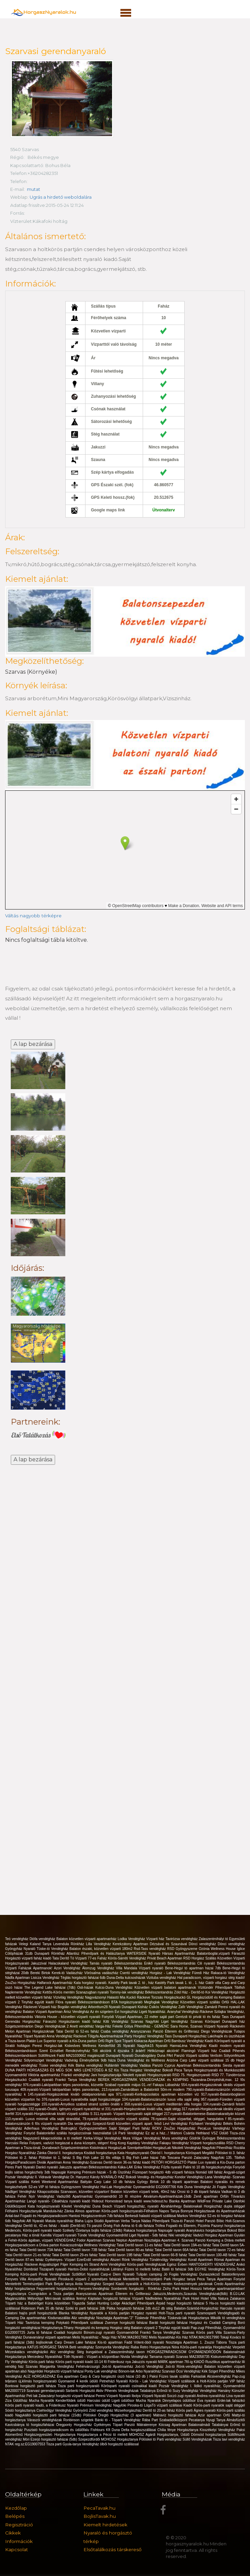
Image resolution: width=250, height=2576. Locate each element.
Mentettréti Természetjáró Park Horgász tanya (160, 2279)
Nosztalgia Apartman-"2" (115, 2318)
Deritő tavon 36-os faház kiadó (128, 2162)
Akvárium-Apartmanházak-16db (168, 2196)
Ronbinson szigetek (79, 2420)
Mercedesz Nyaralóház (45, 2357)
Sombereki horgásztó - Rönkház (137, 2289)
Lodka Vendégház (132, 1939)
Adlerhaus (33, 2128)
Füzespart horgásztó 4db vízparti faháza (164, 2172)
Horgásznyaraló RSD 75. (167, 2075)
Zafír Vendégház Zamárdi (198, 2007)
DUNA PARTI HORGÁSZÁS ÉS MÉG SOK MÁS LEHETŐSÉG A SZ (59, 2070)
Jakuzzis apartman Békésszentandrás (88, 2167)
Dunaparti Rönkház (50, 1953)
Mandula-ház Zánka (59, 2211)
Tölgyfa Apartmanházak (106, 2036)
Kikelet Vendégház (77, 2206)
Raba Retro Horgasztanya (151, 2347)
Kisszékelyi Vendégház (218, 2430)
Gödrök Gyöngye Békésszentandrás (217, 2138)
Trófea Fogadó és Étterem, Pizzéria (183, 2226)
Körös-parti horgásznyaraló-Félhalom (130, 2211)
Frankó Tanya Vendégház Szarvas (168, 2332)
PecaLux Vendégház (215, 2128)
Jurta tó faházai (40, 2332)
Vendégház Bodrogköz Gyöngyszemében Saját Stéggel (87, 2128)
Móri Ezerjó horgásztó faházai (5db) (50, 2439)
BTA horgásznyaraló (127, 2002)
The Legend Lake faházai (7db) (50, 1987)
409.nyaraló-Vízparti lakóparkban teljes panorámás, (61, 2089)
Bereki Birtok (41, 1973)
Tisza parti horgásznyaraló (79, 2386)
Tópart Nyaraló (34, 2036)
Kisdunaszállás (60, 2318)
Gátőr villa (213, 1983)
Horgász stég (120, 2328)
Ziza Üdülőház (17, 2400)
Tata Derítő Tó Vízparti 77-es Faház (80, 1958)
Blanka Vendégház (74, 2313)
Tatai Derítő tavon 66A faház (177, 2250)
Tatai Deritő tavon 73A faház (41, 2250)
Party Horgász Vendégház (144, 2036)
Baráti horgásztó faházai (169, 2323)
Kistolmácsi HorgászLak (108, 2148)
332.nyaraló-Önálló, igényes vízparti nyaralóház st (66, 2109)
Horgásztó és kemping (92, 2328)
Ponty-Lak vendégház (101, 2371)
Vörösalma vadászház (102, 1973)
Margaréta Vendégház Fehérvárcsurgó (71, 2366)
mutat (33, 189)
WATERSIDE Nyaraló (144, 1953)
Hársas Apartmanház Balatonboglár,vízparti (197, 1953)
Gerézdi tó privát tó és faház (198, 2017)
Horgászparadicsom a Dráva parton (32, 2245)
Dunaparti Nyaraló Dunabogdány (131, 2055)
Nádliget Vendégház (21, 2192)
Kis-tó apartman (111, 2342)
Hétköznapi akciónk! (164, 2051)
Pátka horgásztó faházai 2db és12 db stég (140, 2308)
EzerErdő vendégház (93, 2260)
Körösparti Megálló (200, 2153)
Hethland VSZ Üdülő (213, 2133)
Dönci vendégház (203, 1944)
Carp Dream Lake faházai (75, 2342)
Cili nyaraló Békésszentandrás (221, 1963)
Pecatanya (197, 2420)
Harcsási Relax (17, 2143)
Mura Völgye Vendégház (142, 2138)
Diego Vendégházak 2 (52, 2026)
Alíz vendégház (63, 2352)
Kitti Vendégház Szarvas (124, 2021)
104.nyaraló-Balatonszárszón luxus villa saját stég (161, 2099)
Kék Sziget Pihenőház (219, 2371)
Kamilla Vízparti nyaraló (59, 2235)
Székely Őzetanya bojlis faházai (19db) (92, 2230)
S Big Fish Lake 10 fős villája (97, 2158)
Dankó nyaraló (47, 2167)
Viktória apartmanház (44, 2075)
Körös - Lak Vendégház (148, 2381)
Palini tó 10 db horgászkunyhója (208, 2167)
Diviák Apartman (50, 2162)
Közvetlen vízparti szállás (201, 2002)
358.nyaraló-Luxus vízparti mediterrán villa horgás (163, 2104)
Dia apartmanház (34, 2318)
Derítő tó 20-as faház (159, 2410)
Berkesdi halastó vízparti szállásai (151, 2216)
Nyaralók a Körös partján (110, 2313)
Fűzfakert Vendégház (206, 2124)
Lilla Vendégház (99, 1944)
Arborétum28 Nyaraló (105, 2007)
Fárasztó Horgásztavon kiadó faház (73, 2021)
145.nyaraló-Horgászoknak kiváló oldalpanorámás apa (72, 2094)
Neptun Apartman (130, 2240)
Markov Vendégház (192, 2216)
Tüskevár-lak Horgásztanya (188, 2318)
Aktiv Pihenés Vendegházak (118, 2391)
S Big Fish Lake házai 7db (144, 2158)
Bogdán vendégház (73, 2007)
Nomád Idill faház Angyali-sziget (220, 2172)
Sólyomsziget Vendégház (44, 2060)
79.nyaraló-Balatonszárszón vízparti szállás (116, 2119)
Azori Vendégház (68, 1968)
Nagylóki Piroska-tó (128, 2405)
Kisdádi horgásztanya (101, 2153)
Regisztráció (19, 2524)
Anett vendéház (82, 2026)
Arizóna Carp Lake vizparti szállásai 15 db (201, 2060)
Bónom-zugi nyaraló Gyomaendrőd (112, 2332)
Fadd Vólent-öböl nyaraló (145, 2342)
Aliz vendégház (84, 2318)
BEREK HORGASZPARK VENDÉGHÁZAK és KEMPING (144, 2080)
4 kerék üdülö (87, 2381)
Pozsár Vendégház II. (22, 2177)
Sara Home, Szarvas (187, 2026)
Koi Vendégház (217, 1992)
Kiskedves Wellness (81, 2046)
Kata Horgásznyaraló (134, 2153)
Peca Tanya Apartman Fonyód (221, 2279)
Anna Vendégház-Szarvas (83, 2162)
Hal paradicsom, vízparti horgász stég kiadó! (211, 1978)
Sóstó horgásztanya (20, 2410)
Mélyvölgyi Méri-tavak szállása (52, 2298)
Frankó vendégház (76, 2075)
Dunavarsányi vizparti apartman (47, 2337)
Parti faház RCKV (148, 2128)
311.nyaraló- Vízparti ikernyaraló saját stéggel (128, 2114)
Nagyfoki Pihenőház (218, 2148)
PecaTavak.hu (99, 2508)
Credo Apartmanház (229, 2284)
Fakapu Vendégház (174, 2143)
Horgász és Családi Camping (213, 2323)
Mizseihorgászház (128, 2410)
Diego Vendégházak (217, 2031)
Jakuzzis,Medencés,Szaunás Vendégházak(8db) (191, 2294)
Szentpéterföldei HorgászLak (149, 2148)
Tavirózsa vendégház (182, 1939)
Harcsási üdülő (99, 2400)
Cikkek (13, 2533)
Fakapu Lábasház (167, 2085)
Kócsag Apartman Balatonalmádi (185, 2425)
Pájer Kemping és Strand (80, 2264)
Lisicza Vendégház (46, 1978)
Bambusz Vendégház (188, 2041)
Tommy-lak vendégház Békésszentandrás (142, 1992)
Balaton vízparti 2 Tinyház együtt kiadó (161, 2328)
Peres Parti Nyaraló (20, 2167)
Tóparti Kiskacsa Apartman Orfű (147, 2041)
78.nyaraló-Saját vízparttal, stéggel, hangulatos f (189, 2119)
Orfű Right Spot (110, 2041)
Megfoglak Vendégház (162, 2002)
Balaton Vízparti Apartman (43, 2012)
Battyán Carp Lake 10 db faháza (108, 2182)
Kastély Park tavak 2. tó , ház (131, 1983)
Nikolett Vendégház (187, 2148)
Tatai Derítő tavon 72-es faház (222, 2250)
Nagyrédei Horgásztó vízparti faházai (56, 2371)
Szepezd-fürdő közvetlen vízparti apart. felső (128, 2124)
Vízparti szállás (18, 2182)
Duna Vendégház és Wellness (142, 2060)
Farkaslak (199, 2376)
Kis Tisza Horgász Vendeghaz (138, 2070)
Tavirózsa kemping (40, 2323)
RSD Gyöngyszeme (183, 1949)
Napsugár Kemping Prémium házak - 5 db (84, 2172)
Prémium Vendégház (96, 2405)
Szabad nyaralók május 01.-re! (129, 2085)
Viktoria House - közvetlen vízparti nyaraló (67, 2017)
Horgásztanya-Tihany (58, 2328)
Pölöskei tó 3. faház (230, 2153)
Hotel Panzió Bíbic (210, 2221)
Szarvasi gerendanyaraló (46, 2391)
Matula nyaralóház (60, 2221)
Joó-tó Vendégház (150, 2366)
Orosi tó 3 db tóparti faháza (199, 2192)
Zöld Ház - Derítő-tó (189, 1992)
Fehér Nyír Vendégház (37, 2196)
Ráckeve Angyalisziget (42, 2264)
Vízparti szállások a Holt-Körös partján (199, 2381)
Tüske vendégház (53, 2065)
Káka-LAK (126, 2167)
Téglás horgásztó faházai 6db (84, 1978)
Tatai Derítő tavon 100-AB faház (212, 2255)
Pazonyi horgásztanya (228, 2226)
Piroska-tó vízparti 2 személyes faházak (90, 2279)
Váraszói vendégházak (45, 2420)
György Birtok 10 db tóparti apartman (169, 2182)
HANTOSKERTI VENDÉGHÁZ (212, 2264)
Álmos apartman (88, 2211)
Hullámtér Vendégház (122, 2065)
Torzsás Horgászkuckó (169, 1997)
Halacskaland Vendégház (69, 1963)
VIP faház (237, 2381)
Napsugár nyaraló (172, 2230)
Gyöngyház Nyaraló (20, 1949)
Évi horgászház (126, 2012)
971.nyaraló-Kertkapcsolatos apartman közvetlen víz (158, 2094)
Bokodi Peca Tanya (178, 2070)
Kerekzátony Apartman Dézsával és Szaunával (151, 1944)
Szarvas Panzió (194, 2240)
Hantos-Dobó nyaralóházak (89, 2269)
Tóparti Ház (15, 2323)
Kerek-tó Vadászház (68, 1973)
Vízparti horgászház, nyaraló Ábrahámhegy (148, 2206)
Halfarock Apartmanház (55, 1983)
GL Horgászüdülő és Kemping (210, 1997)
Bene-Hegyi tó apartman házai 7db (193, 1968)
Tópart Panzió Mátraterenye (136, 2425)
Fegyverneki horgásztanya (57, 2289)
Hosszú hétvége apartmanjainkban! (217, 2289)
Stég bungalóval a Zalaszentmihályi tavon (112, 2352)
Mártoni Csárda (183, 2133)
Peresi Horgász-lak (48, 2046)
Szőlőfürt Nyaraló (86, 2274)
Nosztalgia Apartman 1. (185, 2342)
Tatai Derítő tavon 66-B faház (165, 2255)
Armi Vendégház (113, 2264)
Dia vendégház (80, 2124)
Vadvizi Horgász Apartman (213, 2235)
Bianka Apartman (183, 2201)
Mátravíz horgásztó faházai (175, 2415)
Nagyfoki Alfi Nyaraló (28, 2221)
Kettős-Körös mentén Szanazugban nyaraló (76, 1992)
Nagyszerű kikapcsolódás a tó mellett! (53, 2138)
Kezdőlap (16, 2508)
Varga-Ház (103, 2026)
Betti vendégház (82, 2347)
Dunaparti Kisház (135, 2007)
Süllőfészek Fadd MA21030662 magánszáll (72, 2055)
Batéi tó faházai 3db (178, 2269)
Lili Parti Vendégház (129, 2133)
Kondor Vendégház (190, 2177)
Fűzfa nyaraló (172, 2167)
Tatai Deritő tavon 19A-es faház (187, 2245)
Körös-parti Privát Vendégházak (46, 2274)
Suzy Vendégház (186, 2391)
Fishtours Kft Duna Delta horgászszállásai (124, 2430)
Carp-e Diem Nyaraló (118, 2274)
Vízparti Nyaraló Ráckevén (224, 2026)
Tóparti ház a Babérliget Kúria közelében (38, 2303)
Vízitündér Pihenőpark (216, 1987)
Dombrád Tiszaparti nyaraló (46, 2269)
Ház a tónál (31, 2235)
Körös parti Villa (209, 2332)
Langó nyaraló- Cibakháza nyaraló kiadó (59, 2201)
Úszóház (125, 2172)
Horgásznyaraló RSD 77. (206, 2075)
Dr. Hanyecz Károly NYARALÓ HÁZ (98, 2177)
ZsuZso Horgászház (21, 1983)
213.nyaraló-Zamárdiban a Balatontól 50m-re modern (144, 2089)
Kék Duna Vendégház (194, 2187)
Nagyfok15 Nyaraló (153, 2046)
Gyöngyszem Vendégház (80, 2187)
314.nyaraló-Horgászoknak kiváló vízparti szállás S (54, 2114)
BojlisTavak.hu (99, 2516)
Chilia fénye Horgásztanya (178, 2430)
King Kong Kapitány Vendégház (134, 2143)
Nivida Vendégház (135, 2357)
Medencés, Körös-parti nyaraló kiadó (33, 2230)
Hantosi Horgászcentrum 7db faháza (96, 2216)
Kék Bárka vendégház (86, 2065)
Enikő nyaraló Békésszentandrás (170, 1963)
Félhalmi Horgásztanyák (24, 2211)
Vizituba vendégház (161, 1978)
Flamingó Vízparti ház (200, 2051)
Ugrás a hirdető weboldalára (61, 197)
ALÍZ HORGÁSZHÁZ (40, 2376)
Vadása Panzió (151, 2065)
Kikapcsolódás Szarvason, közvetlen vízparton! (74, 2192)
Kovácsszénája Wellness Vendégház (88, 2245)
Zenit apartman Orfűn (212, 2196)
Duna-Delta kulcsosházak (126, 1978)
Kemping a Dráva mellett (226, 2240)
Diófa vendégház (43, 1939)
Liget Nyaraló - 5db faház (148, 2235)
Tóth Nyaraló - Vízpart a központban (91, 2357)
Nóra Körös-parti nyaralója (192, 2347)
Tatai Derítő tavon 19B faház (120, 2255)
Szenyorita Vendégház (112, 2347)
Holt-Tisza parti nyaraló (178, 2313)
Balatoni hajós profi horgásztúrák (32, 2313)
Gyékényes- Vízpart (61, 2260)
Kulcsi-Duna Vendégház (115, 1987)
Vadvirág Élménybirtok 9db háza (91, 2060)
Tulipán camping (150, 2274)
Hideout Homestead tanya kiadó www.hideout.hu (130, 2201)
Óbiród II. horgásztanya (65, 2153)
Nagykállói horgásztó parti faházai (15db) (49, 2415)
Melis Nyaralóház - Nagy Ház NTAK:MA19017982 (110, 2337)
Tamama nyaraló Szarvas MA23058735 (180, 2357)
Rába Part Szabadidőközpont (165, 2420)
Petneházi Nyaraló (114, 2381)
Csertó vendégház (135, 1973)
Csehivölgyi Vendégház (54, 2410)
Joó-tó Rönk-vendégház (184, 2366)
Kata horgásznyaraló (44, 2206)
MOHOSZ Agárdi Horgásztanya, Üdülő (160, 2434)
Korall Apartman (201, 2260)
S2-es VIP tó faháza (44, 2187)
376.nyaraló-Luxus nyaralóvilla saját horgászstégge (82, 2099)
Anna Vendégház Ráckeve (67, 2036)
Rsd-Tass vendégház (150, 1949)
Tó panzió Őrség (100, 2226)
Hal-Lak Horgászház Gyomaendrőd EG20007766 (138, 2187)
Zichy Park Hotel (176, 2289)
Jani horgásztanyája (107, 2075)
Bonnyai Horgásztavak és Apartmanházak (213, 2211)
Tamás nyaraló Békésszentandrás (117, 1963)
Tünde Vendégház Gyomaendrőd (103, 2235)
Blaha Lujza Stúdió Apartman (98, 2221)
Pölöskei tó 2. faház (22, 2158)
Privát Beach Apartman (165, 1958)
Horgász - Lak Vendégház (171, 1973)
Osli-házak (86, 1987)
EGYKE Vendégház (210, 2269)
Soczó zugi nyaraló (182, 2396)
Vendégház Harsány (216, 2391)
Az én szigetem (102, 2012)
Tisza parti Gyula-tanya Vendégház (73, 2444)
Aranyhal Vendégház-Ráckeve (190, 2012)
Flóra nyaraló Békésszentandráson (83, 2002)
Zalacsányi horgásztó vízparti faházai (67, 2396)
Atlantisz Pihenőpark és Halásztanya (96, 1953)
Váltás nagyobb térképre (33, 915)
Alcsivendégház (219, 2376)
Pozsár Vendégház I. (176, 2386)
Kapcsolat (16, 2549)
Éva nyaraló (207, 2400)
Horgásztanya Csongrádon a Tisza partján (40, 2294)
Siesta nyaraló (234, 2065)
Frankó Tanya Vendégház (76, 2080)
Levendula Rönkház (69, 1944)
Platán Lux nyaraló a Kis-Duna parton (216, 2162)
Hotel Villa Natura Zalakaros (223, 2298)
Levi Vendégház (176, 2124)
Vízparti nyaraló (152, 1968)
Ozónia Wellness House (218, 1949)
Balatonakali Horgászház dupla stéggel (214, 2206)
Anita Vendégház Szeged (95, 2284)
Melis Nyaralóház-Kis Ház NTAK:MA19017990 (184, 2337)
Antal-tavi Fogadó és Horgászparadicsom (36, 2216)
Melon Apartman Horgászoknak (30, 2031)
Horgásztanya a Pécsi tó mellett (103, 2434)
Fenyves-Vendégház (94, 2289)
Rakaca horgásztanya (141, 2230)
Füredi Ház (201, 1973)
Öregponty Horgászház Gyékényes (84, 2425)
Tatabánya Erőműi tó (156, 2391)
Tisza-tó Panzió (183, 2221)
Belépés (15, 2516)
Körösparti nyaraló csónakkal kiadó (130, 2386)
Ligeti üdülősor (124, 2400)
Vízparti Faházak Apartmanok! (29, 1968)
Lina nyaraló (235, 2396)
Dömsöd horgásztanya (209, 2434)
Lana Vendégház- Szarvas (225, 2177)
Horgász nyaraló (145, 2313)
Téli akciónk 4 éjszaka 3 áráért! (119, 2051)
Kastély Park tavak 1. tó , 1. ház (180, 1983)
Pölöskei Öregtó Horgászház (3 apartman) (118, 2415)
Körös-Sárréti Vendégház (127, 1958)
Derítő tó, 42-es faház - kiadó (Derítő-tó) (55, 2226)
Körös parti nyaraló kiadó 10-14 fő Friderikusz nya (94, 2362)
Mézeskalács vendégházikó (27, 2352)
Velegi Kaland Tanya (36, 1944)
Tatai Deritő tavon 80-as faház (131, 2250)
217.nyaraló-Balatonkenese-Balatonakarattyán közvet (204, 2114)
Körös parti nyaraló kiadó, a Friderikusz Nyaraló (42, 2405)
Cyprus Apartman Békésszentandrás (194, 2065)
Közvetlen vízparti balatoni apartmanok (166, 1987)
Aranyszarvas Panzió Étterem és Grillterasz (165, 2031)
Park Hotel (192, 2298)
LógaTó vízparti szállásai (164, 2405)
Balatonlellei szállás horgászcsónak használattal (75, 2133)
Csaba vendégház (115, 2031)
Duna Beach (103, 2206)
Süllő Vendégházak (198, 2439)
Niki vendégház (181, 2235)
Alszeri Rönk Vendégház (130, 2260)
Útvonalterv (163, 510)
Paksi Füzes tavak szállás (170, 2376)
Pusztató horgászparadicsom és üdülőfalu (57, 2430)
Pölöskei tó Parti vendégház (161, 2439)
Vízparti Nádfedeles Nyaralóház (157, 2298)
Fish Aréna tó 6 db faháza (134, 2226)
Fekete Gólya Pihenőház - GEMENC (141, 2026)
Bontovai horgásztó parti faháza (31, 2386)
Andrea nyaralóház (211, 2396)
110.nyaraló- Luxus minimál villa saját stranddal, (43, 2119)
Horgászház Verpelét (229, 2347)
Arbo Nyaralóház (149, 2371)
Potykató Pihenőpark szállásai (80, 2323)
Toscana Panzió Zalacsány (189, 2158)
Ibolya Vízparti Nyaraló (149, 2396)
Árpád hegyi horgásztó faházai (181, 2303)
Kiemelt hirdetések (105, 2524)
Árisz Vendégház (77, 2012)
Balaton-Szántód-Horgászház (197, 2308)
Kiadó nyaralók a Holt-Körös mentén (144, 2284)
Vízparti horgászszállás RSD (212, 2143)
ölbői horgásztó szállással (119, 2444)
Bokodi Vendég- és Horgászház (150, 2177)
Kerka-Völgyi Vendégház (103, 2138)
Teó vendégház (17, 1939)
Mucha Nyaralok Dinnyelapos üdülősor (166, 2400)
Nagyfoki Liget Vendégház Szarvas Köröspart (183, 2021)
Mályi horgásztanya (20, 2289)
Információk (19, 2541)
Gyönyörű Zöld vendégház (93, 2410)
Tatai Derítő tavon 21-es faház (28, 2255)
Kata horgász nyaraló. (91, 1983)
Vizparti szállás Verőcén (204, 2055)
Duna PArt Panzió (171, 2055)
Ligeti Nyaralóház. (153, 2012)
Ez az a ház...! (157, 2133)
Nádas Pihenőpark (156, 2221)
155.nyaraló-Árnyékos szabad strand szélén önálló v (83, 2104)
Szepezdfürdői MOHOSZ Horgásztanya (108, 2439)
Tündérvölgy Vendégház (169, 2260)
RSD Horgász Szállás (200, 1958)
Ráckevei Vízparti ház (40, 2007)
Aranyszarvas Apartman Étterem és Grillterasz (114, 2294)
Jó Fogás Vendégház (228, 2187)
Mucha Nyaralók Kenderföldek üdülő (58, 2400)
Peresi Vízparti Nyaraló (113, 2396)
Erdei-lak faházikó (231, 2400)
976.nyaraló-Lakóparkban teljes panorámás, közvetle (64, 2085)
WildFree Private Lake (215, 2201)
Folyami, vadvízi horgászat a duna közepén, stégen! (69, 2143)
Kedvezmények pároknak (194, 2284)
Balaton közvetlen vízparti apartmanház (87, 1939)
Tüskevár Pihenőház (151, 2318)
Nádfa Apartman (18, 1978)
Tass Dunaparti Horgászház (186, 2036)
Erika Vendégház (147, 2167)
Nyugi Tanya (216, 2420)
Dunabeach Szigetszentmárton (66, 2148)
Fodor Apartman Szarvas (96, 2240)
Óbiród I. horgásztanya (168, 2153)
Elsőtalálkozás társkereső (112, 2549)
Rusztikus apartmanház (223, 2362)
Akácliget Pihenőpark (139, 2303)
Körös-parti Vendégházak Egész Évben (158, 2264)
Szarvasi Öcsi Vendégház (182, 2371)
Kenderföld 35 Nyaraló (117, 2046)
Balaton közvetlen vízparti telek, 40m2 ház (144, 2192)
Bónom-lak (127, 2371)
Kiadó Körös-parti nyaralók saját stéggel (214, 2405)
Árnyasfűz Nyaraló (43, 2279)
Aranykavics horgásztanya (206, 2230)
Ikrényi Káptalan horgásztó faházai (104, 2298)
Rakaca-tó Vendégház (228, 1973)
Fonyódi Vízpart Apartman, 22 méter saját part (139, 2017)
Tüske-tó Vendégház (52, 1949)
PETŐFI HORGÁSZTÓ (169, 2162)
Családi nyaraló (42, 2080)
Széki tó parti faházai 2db (86, 2308)
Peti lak (32, 2396)
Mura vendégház (175, 2138)
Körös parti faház (42, 2362)
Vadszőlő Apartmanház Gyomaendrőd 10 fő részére (100, 2196)
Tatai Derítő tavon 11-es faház (140, 2245)
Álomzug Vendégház (99, 1968)
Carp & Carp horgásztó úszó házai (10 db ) (115, 2376)
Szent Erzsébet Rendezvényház (65, 2051)
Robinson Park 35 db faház (43, 2308)
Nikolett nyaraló (135, 2075)
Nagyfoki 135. (222, 2158)
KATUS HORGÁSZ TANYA (48, 2347)
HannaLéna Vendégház (189, 2046)
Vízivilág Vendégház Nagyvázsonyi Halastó (86, 1997)
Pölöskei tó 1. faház (56, 2158)
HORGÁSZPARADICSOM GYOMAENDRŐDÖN (185, 2352)
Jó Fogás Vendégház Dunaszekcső (193, 2274)
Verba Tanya (131, 2221)
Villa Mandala (127, 1968)
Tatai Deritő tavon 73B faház (85, 2250)
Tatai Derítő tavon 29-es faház (75, 2255)
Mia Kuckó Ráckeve (135, 1997)
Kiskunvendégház (225, 2357)
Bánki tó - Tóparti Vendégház (118, 2420)
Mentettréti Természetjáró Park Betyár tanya (40, 2284)
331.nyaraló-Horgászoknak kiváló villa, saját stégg (143, 2109)
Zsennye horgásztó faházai (127, 2323)
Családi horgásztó (69, 2332)
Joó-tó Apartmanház (118, 2366)
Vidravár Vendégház (55, 2177)
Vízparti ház (155, 1939)
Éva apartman (68, 2376)
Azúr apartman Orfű (215, 2415)
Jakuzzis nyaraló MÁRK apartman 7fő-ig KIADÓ (168, 2362)
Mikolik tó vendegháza (227, 2318)
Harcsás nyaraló (232, 2308)
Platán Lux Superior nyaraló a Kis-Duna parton (62, 2041)
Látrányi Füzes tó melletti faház (136, 2269)
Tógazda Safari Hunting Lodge (97, 2303)
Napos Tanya (170, 2211)
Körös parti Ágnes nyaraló (196, 2410)
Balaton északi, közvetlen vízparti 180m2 (101, 1949)
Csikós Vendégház (163, 2007)
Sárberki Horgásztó (81, 2391)
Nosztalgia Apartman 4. (163, 2240)
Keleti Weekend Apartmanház (55, 2182)
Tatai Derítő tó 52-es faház (78, 2031)
